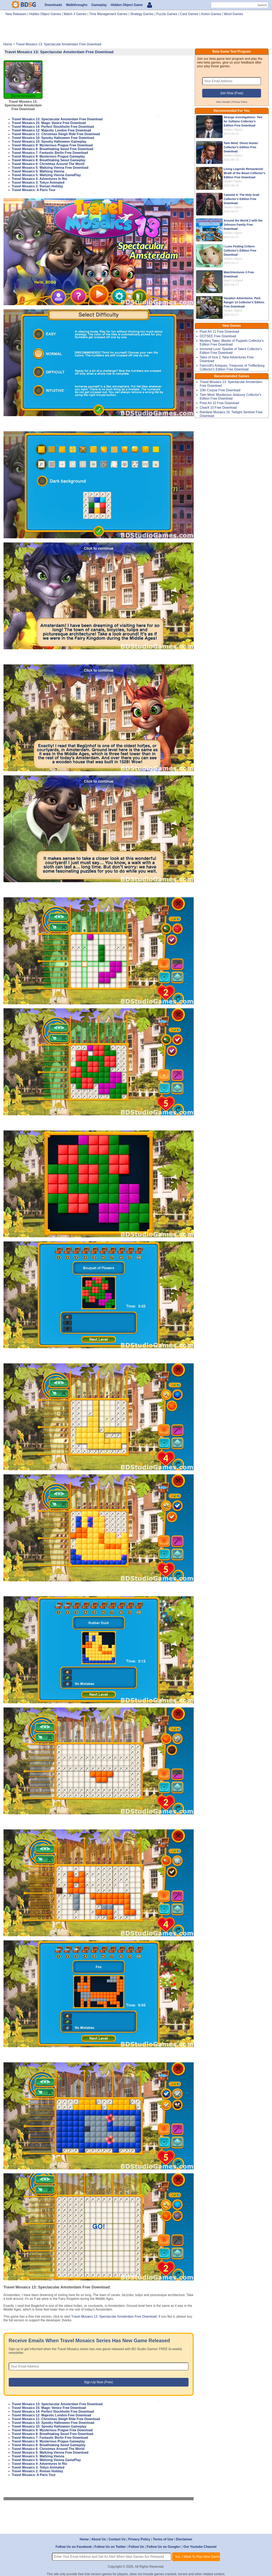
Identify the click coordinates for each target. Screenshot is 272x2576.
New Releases (16, 14)
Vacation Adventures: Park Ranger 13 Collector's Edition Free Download (244, 302)
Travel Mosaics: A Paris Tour (34, 190)
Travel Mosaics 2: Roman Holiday (37, 186)
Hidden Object (233, 129)
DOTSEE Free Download (218, 336)
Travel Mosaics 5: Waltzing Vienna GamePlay (46, 175)
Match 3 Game (233, 280)
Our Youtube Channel (199, 2546)
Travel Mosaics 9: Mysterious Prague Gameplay (48, 156)
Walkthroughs (76, 5)
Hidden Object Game (127, 5)
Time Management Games (108, 14)
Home (84, 2539)
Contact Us (117, 2539)
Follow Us (136, 2546)
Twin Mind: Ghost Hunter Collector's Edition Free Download (241, 147)
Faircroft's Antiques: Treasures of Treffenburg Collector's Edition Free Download (232, 367)
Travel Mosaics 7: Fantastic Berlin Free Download (50, 152)
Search (262, 5)
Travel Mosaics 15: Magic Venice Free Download (49, 123)
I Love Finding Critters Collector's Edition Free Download (240, 250)
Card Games (189, 14)
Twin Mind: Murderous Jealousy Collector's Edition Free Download (230, 396)
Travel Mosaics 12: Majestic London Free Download (51, 130)
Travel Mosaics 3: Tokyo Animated (38, 182)
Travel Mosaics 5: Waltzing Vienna (38, 171)
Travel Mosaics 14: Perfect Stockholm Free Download (53, 126)
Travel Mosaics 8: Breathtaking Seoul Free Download (52, 149)
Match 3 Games (75, 14)
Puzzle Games (166, 14)
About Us (98, 2539)
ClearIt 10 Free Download (218, 407)
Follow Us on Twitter (110, 2546)
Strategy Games (142, 14)
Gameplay (99, 5)
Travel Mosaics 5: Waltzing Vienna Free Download (50, 167)
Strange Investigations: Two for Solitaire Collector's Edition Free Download (243, 121)
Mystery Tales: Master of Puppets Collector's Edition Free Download (232, 342)
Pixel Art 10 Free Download (219, 403)
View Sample (223, 101)
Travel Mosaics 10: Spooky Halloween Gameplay (49, 141)
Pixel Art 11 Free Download (219, 331)
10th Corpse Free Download (220, 390)
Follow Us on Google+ (164, 2546)
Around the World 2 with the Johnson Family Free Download (243, 224)
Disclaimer (184, 2539)
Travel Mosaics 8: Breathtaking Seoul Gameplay (49, 160)
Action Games (211, 14)
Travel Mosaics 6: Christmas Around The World (48, 164)
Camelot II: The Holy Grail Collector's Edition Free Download (241, 199)
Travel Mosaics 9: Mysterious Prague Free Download (52, 145)
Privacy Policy (239, 101)
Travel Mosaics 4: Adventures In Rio (39, 179)
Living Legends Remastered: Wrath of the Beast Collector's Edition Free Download (244, 173)
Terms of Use (163, 2539)
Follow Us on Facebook (74, 2546)
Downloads (53, 5)
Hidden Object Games (45, 14)
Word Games (233, 14)
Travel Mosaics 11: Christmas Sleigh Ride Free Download (56, 134)
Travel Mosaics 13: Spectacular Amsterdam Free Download (57, 119)
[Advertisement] (136, 30)
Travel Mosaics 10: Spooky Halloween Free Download (53, 138)
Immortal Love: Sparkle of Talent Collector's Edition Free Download (231, 350)
